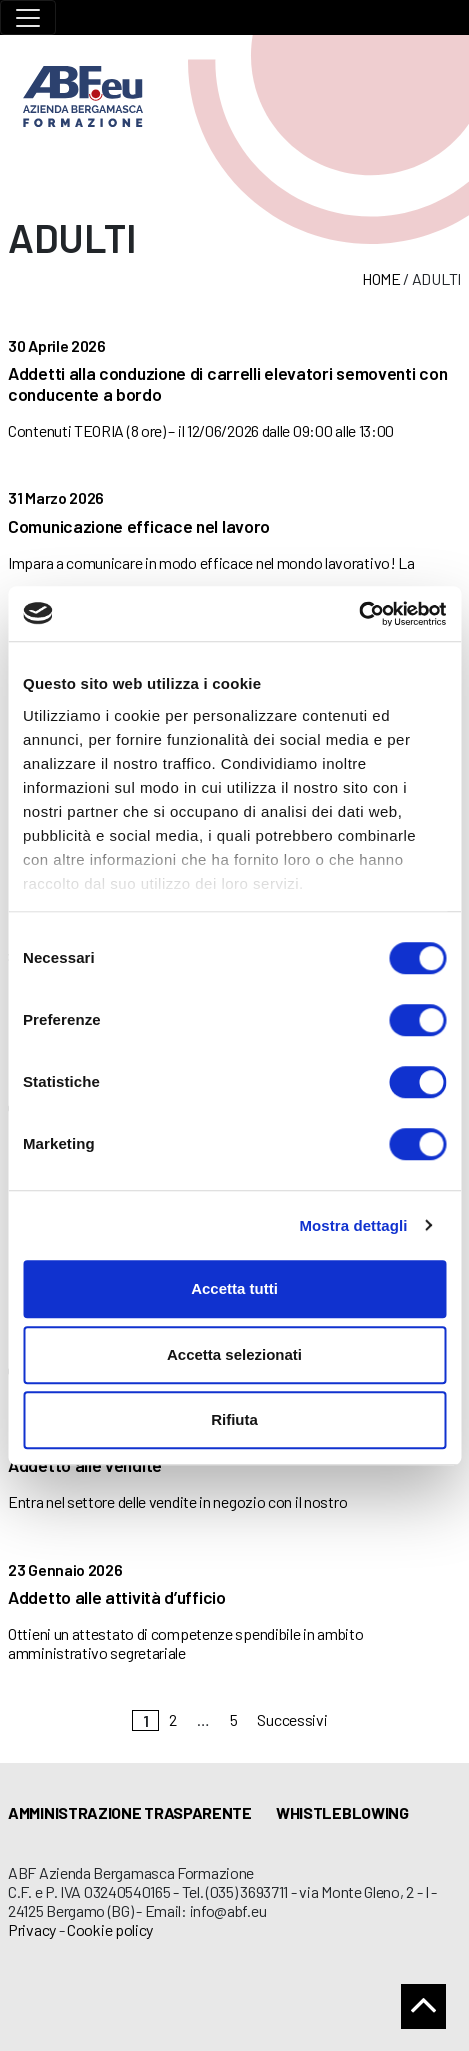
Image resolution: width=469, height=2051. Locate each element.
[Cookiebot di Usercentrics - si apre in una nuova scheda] (358, 614)
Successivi (292, 1719)
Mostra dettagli (353, 1225)
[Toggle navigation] (28, 17)
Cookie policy (110, 1929)
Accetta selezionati (234, 1354)
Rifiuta (234, 1419)
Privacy (32, 1929)
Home (381, 278)
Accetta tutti (234, 1288)
